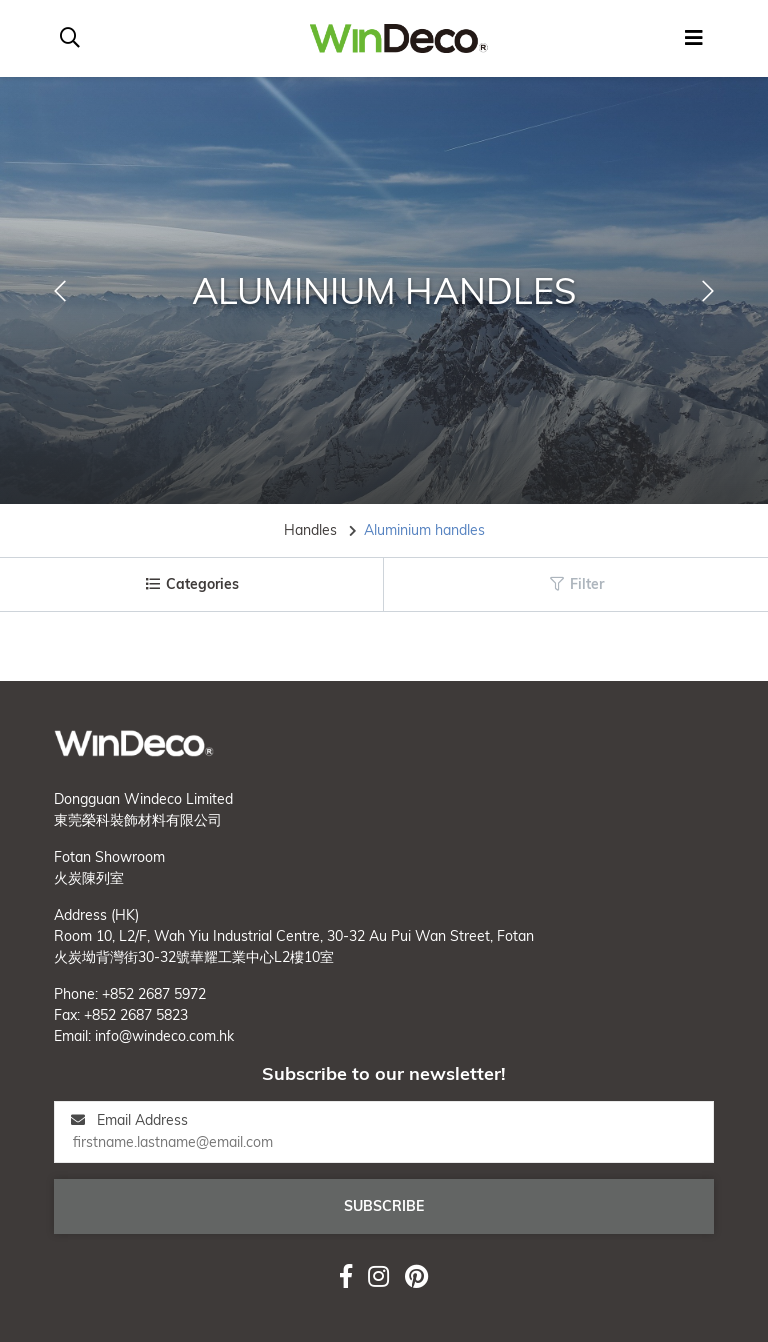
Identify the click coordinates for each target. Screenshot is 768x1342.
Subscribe (384, 1206)
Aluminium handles (424, 530)
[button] (60, 291)
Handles (310, 530)
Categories (191, 584)
